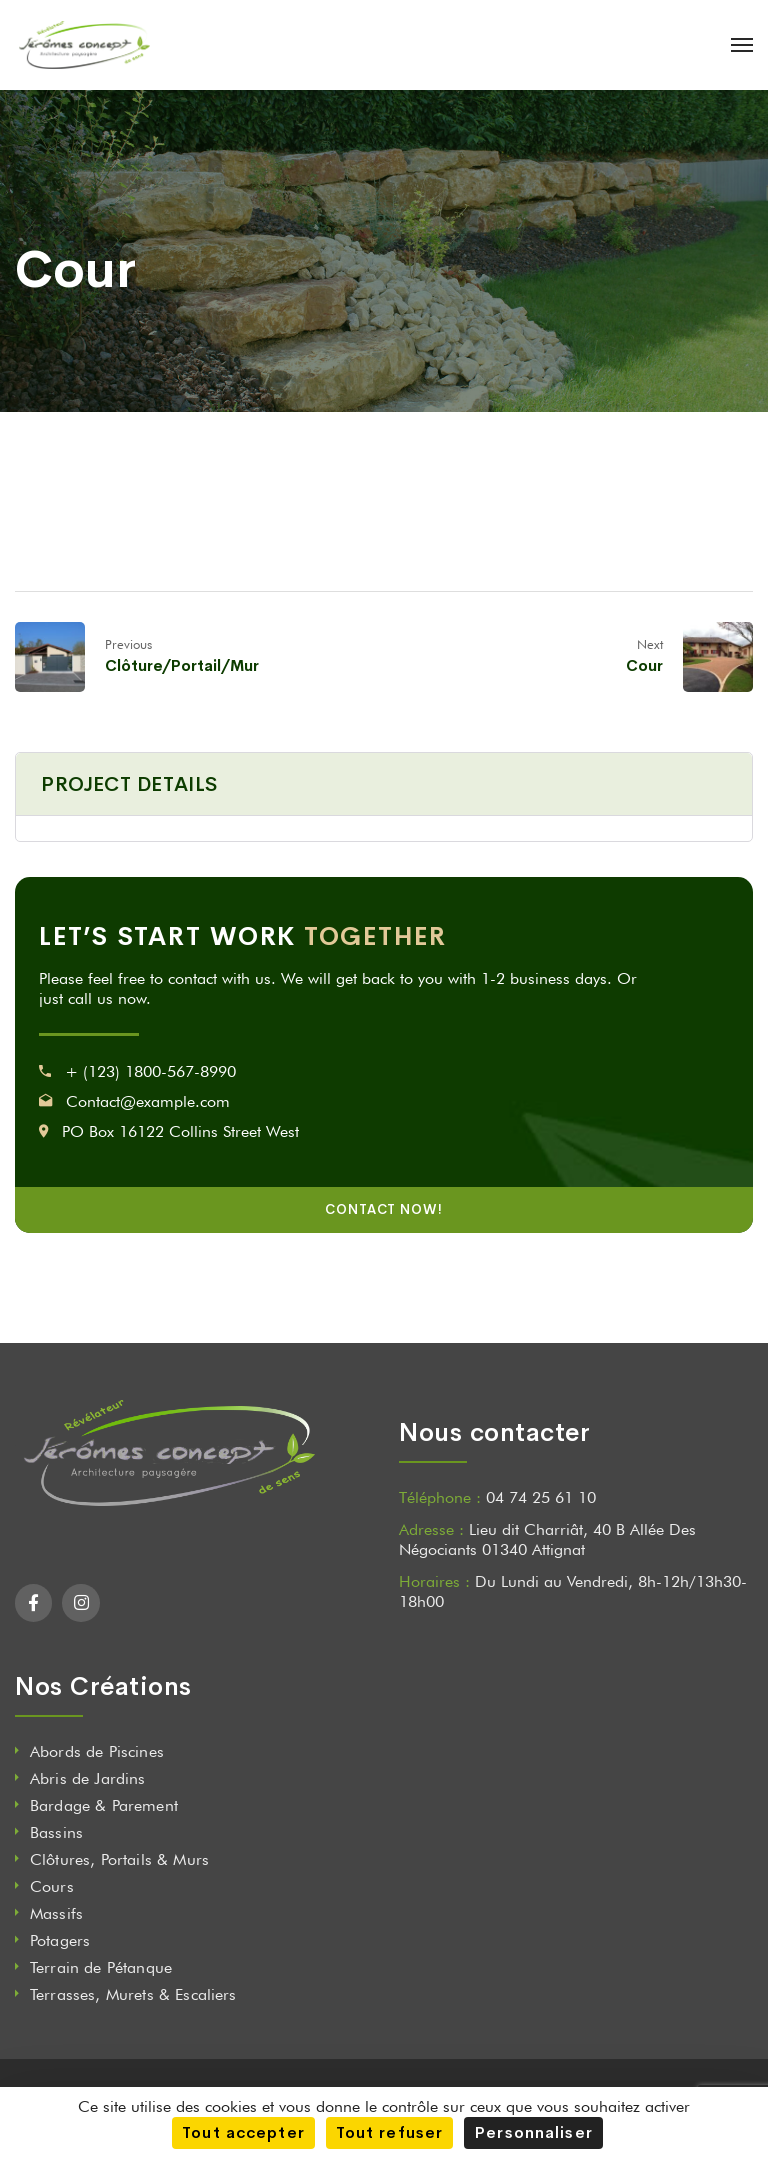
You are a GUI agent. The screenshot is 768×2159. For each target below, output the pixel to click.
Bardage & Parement (104, 1805)
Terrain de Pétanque (101, 1967)
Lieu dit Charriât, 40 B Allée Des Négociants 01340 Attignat (547, 1539)
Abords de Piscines (97, 1751)
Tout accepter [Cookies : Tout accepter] (243, 2132)
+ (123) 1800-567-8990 (150, 1071)
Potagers (60, 1940)
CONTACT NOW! (384, 1209)
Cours (52, 1886)
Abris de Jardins (88, 1778)
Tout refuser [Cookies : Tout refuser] (389, 2132)
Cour (644, 665)
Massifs (56, 1913)
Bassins (56, 1832)
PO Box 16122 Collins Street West (180, 1131)
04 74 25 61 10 (541, 1497)
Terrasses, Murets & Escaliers (133, 1994)
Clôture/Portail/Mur (182, 665)
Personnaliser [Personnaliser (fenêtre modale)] (533, 2132)
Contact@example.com (148, 1101)
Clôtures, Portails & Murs (119, 1859)
